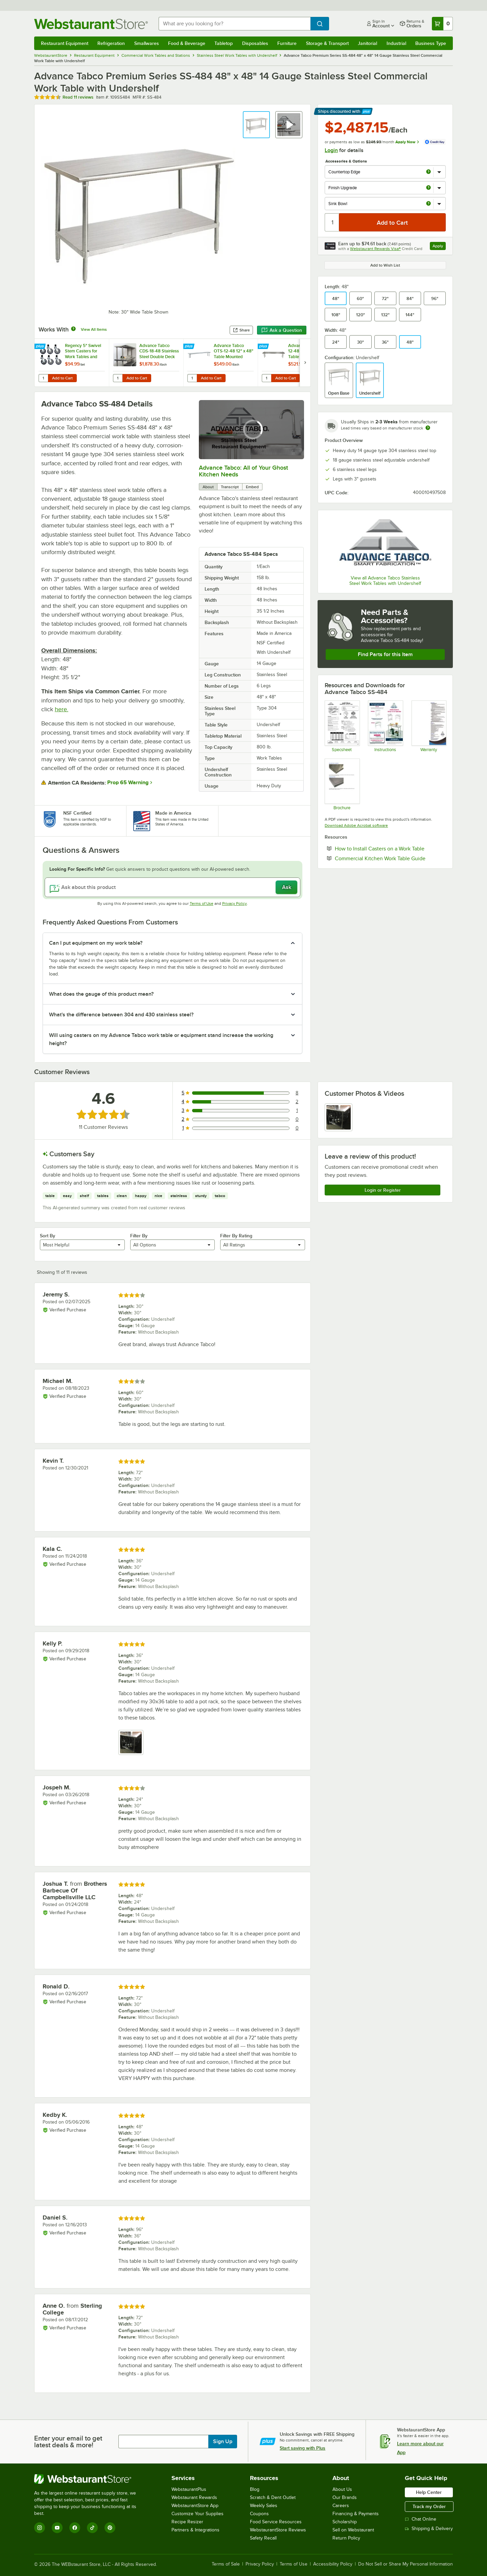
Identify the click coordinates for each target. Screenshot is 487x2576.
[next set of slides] (305, 363)
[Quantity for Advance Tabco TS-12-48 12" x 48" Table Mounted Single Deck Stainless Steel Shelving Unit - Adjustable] (266, 378)
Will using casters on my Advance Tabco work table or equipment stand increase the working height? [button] (161, 1039)
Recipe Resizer (187, 2521)
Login (331, 150)
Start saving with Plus (302, 2448)
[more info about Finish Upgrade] (428, 188)
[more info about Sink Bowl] (428, 203)
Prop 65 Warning (127, 782)
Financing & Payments (355, 2513)
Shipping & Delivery (429, 2528)
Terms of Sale (226, 2564)
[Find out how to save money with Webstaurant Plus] (40, 347)
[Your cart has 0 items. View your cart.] (442, 23)
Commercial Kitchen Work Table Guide (390, 858)
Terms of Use (201, 903)
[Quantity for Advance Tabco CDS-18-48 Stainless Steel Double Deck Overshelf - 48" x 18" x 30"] (117, 378)
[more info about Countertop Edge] (428, 172)
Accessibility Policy (332, 2564)
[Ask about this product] (172, 887)
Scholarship (344, 2521)
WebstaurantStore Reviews (278, 2529)
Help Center (429, 2492)
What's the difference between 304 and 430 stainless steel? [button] (121, 1015)
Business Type (430, 43)
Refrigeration (111, 43)
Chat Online (420, 2519)
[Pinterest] (110, 2527)
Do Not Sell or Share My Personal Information (405, 2564)
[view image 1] (338, 1117)
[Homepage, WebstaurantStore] (91, 24)
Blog (254, 2489)
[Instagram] (39, 2527)
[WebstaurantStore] (89, 2479)
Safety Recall (263, 2538)
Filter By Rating (236, 1235)
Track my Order (429, 2506)
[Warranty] (429, 726)
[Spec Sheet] (342, 726)
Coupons (259, 2513)
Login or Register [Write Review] (383, 1190)
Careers (340, 2505)
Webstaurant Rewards (194, 2497)
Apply (439, 247)
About (208, 487)
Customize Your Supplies (197, 2513)
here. (61, 709)
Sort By (47, 1235)
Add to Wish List (385, 265)
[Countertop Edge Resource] (342, 784)
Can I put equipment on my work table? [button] (95, 943)
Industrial (396, 43)
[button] (256, 124)
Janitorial (367, 43)
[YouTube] (57, 2527)
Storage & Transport (327, 43)
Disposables (255, 43)
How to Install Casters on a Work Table (390, 848)
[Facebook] (74, 2527)
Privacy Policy (234, 903)
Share (241, 330)
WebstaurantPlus (188, 2489)
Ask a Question (281, 330)
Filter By (138, 1235)
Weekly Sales (263, 2505)
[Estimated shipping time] (428, 428)
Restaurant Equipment (64, 43)
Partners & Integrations (195, 2529)
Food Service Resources (276, 2521)
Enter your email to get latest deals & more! (68, 2441)
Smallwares (146, 43)
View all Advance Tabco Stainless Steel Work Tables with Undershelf (385, 580)
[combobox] (234, 23)
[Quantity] (332, 222)
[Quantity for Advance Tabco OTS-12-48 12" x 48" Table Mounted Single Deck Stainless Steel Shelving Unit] (192, 378)
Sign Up (222, 2441)
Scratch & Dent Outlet (273, 2497)
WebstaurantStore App (194, 2505)
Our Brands (344, 2497)
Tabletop (223, 43)
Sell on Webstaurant (353, 2529)
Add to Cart (62, 378)
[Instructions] (385, 726)
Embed (252, 487)
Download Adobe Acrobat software (356, 825)
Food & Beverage (186, 43)
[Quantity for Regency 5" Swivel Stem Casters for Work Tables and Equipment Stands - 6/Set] (43, 378)
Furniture (287, 43)
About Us (342, 2489)
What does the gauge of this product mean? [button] (101, 994)
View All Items (94, 329)
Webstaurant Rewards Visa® (375, 248)
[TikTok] (92, 2527)
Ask (286, 887)
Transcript (230, 487)
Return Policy (346, 2538)
